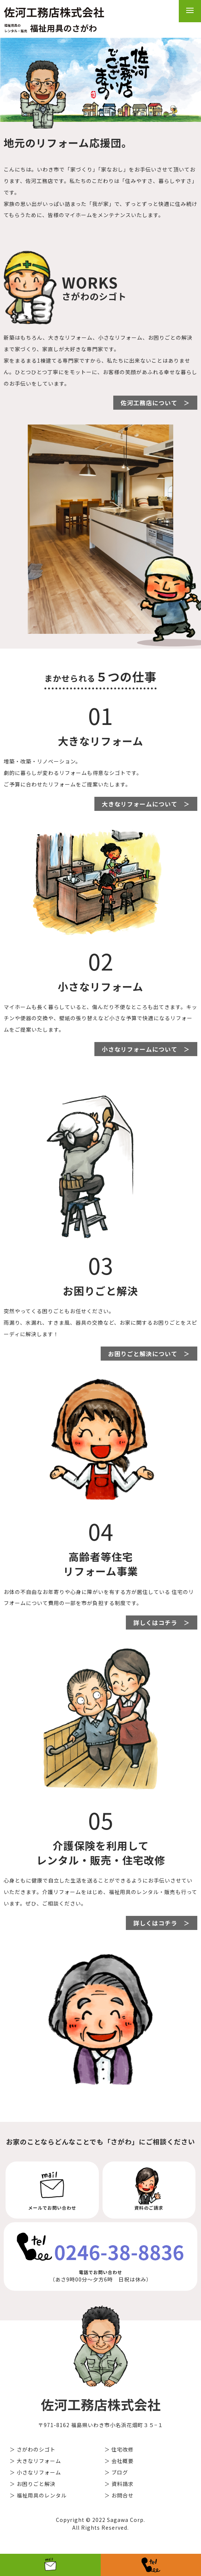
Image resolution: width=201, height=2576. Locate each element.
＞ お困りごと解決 (33, 2483)
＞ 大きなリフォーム (35, 2460)
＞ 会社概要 (119, 2460)
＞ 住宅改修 (119, 2449)
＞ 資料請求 (119, 2483)
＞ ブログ (116, 2472)
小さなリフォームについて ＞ (146, 1049)
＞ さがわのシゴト (33, 2449)
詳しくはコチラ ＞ (161, 1622)
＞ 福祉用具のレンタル (38, 2495)
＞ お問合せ (119, 2495)
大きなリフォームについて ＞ (146, 803)
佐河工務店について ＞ (155, 402)
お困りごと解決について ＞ (149, 1353)
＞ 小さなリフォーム (35, 2472)
